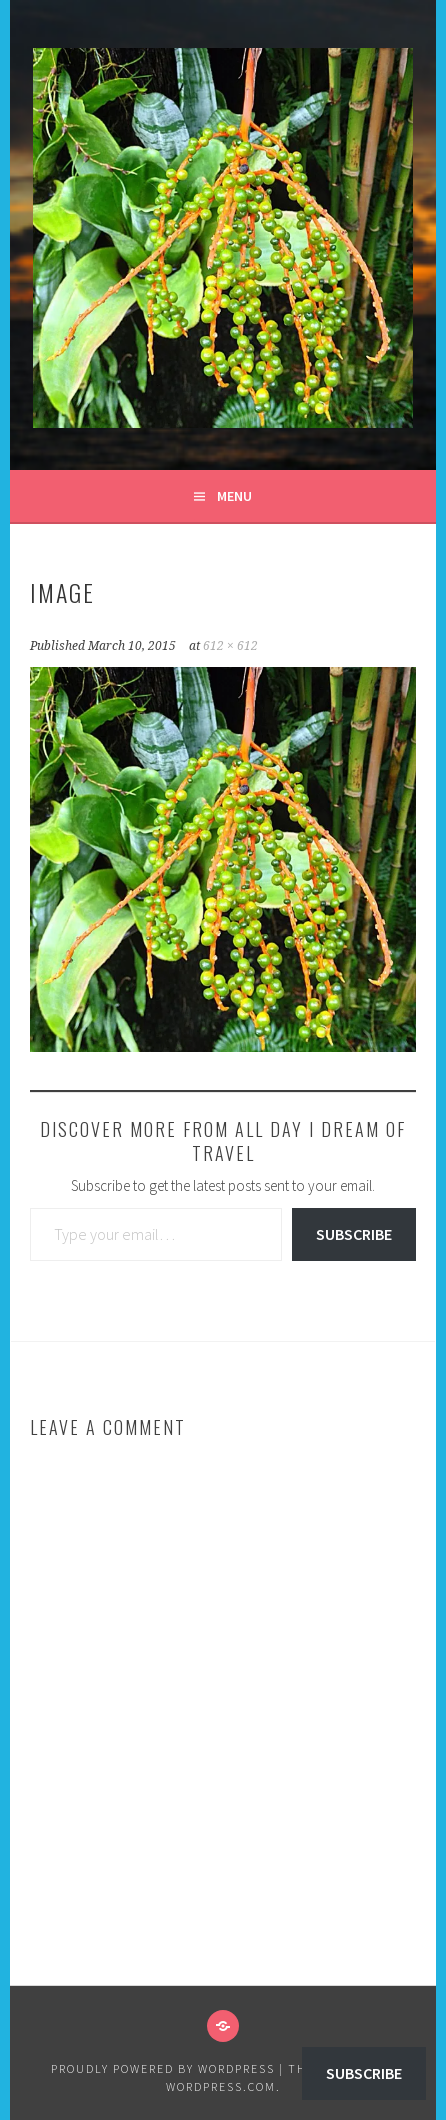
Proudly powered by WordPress (163, 2068)
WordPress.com (221, 2086)
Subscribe (354, 1234)
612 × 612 (230, 646)
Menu (234, 496)
